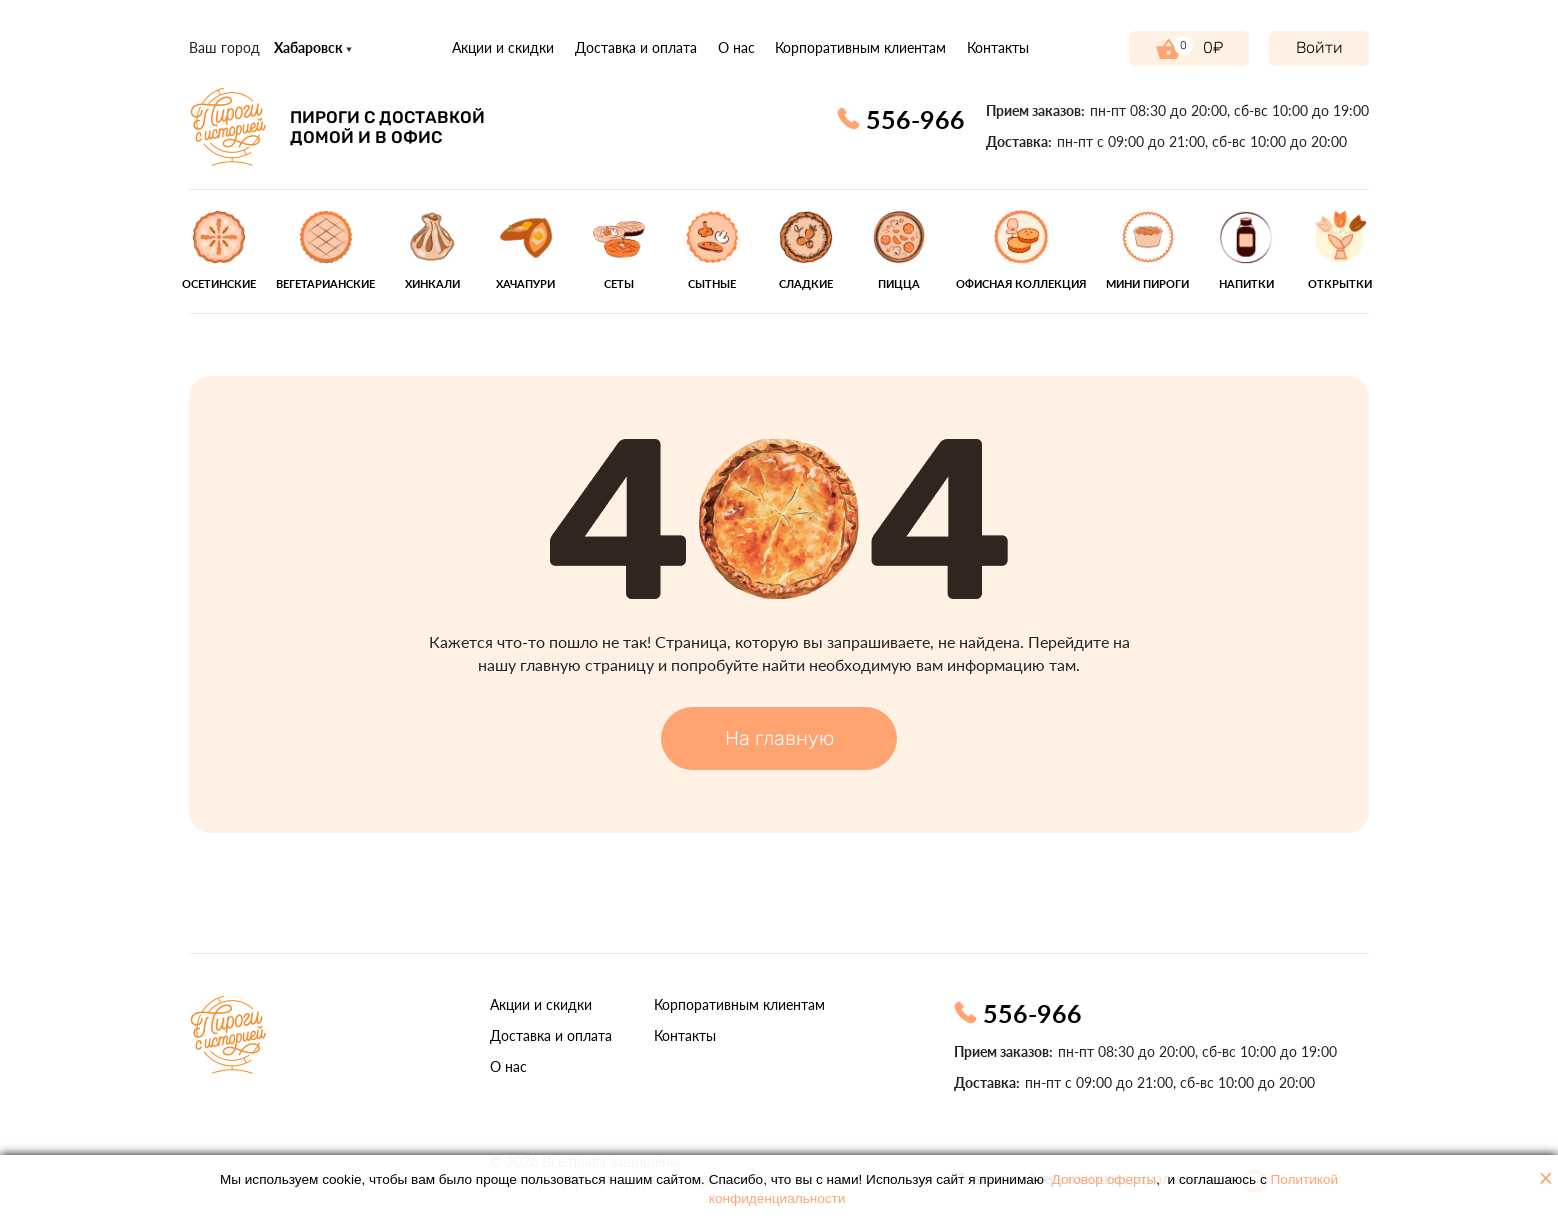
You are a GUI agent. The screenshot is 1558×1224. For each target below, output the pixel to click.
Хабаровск (313, 47)
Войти (1319, 47)
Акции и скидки (503, 47)
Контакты (998, 47)
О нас (736, 47)
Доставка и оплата (636, 47)
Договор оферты (1104, 1179)
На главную (779, 738)
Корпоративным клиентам (860, 47)
